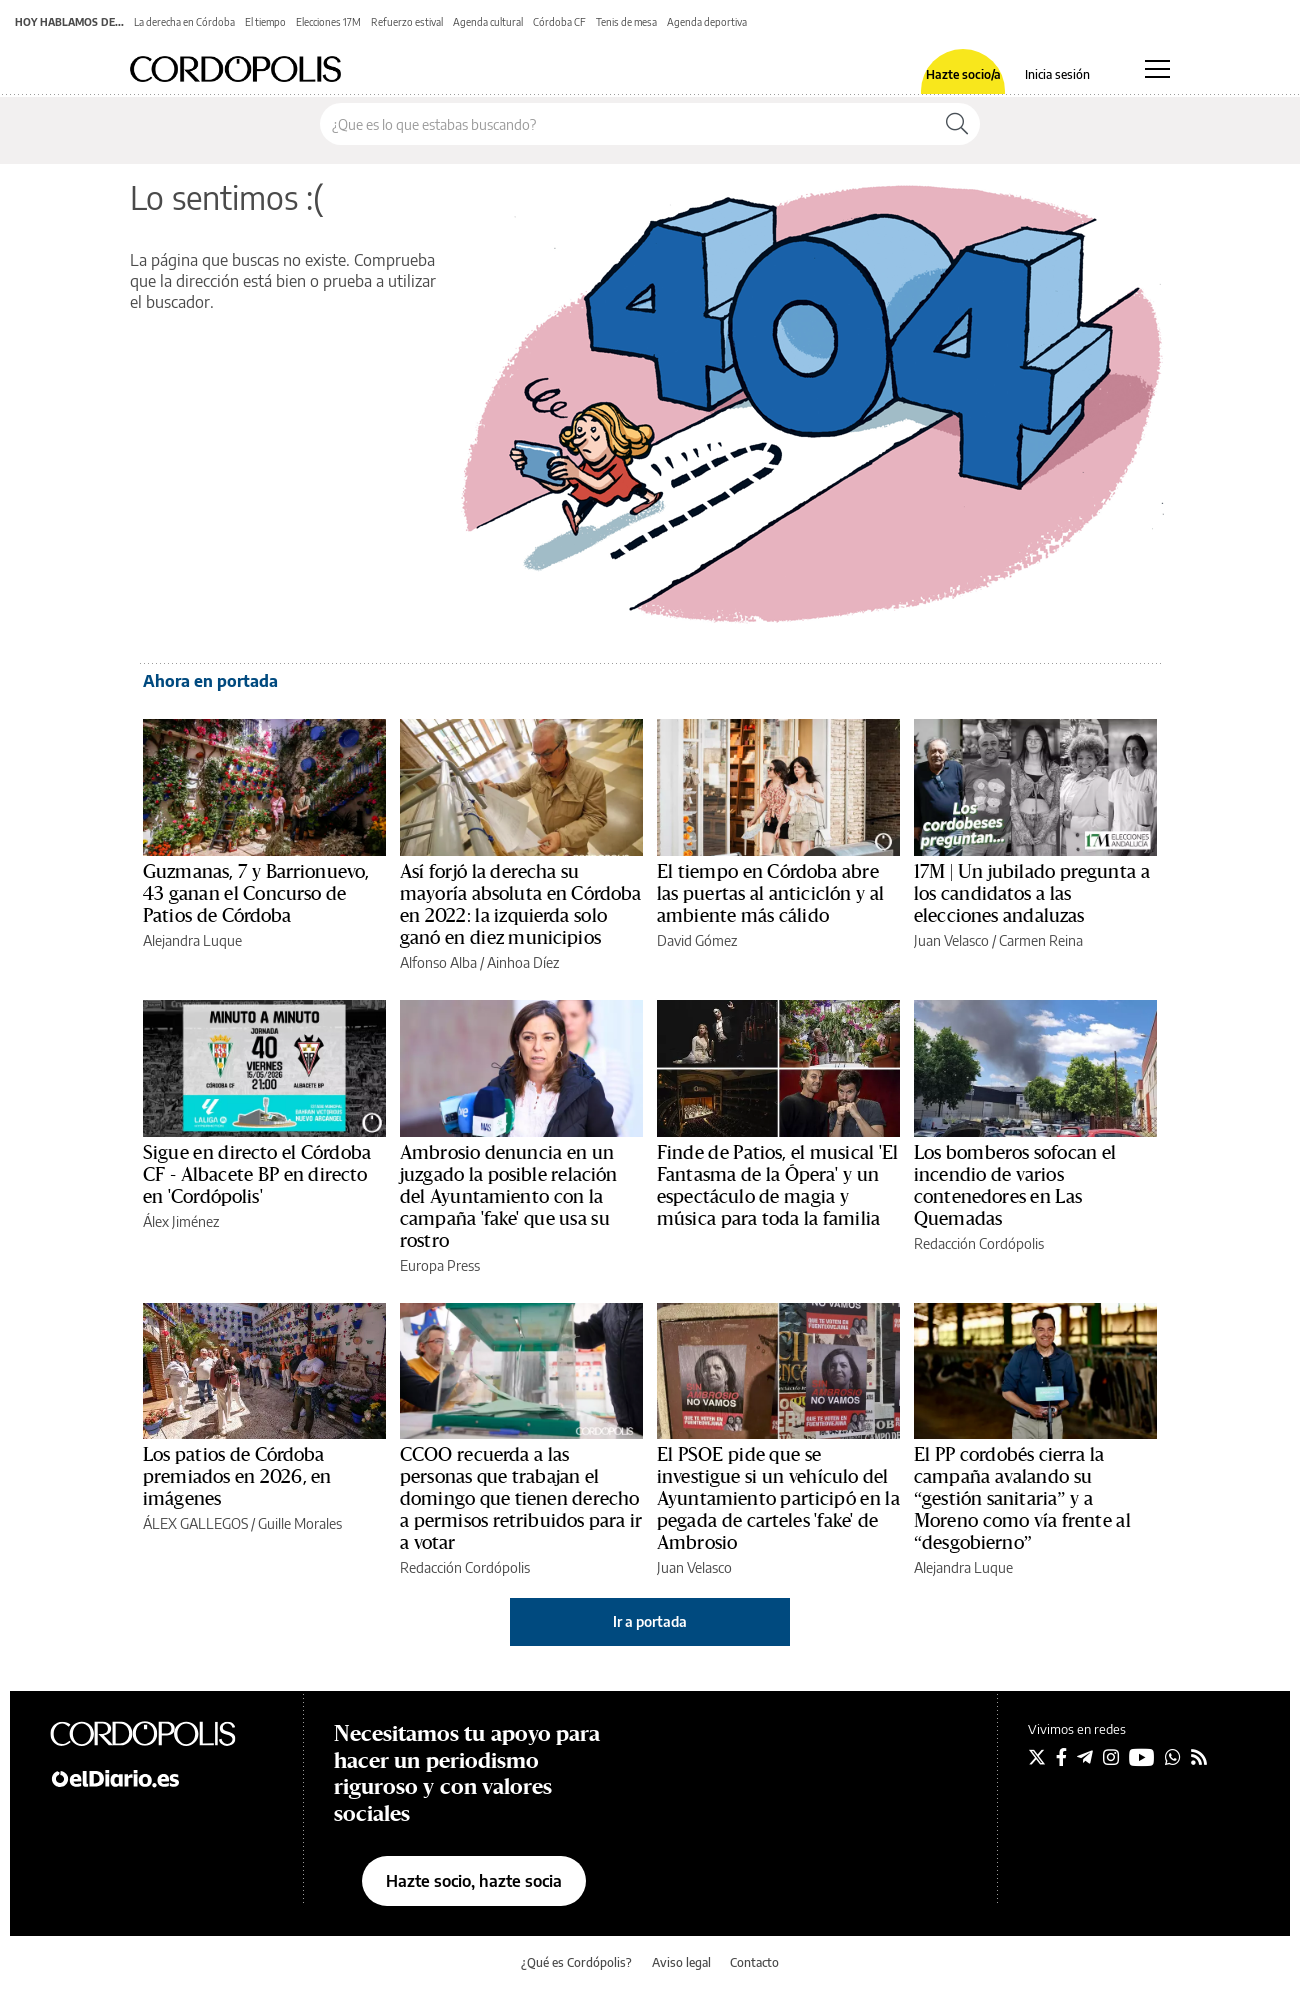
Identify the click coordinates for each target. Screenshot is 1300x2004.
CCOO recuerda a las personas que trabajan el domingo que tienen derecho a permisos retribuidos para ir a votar (521, 1499)
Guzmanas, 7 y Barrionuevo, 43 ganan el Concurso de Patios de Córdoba (256, 894)
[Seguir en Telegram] (1085, 1757)
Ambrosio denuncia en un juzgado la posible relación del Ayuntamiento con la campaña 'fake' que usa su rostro (509, 1197)
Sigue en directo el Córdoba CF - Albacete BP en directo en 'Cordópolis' (257, 1175)
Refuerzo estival (407, 22)
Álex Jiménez (181, 1221)
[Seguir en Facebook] (1061, 1757)
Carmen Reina (1041, 940)
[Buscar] (957, 124)
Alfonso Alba (438, 962)
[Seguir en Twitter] (1037, 1757)
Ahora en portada (210, 681)
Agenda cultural (488, 22)
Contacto (754, 1962)
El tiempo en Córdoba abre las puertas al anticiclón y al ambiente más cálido (770, 894)
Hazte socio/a (963, 75)
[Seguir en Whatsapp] (1173, 1757)
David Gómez (697, 940)
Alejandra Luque (192, 940)
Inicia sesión (1057, 75)
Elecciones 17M (328, 22)
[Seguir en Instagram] (1111, 1757)
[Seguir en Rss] (1199, 1757)
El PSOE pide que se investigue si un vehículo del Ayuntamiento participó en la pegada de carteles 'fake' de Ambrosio (778, 1499)
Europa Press (440, 1265)
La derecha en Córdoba (184, 22)
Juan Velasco (951, 940)
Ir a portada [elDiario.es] (650, 1621)
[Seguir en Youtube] (1142, 1757)
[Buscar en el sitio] (627, 124)
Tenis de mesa (626, 22)
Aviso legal (681, 1962)
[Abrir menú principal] (1157, 69)
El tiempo (265, 22)
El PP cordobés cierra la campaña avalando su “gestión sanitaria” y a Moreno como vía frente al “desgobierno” (1022, 1499)
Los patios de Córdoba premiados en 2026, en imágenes (237, 1477)
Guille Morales (300, 1523)
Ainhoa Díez (523, 962)
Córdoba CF (559, 22)
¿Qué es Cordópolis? (576, 1962)
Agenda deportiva (707, 22)
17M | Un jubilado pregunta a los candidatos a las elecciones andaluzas (1032, 894)
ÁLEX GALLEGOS (195, 1523)
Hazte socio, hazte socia (474, 1881)
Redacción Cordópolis (979, 1243)
